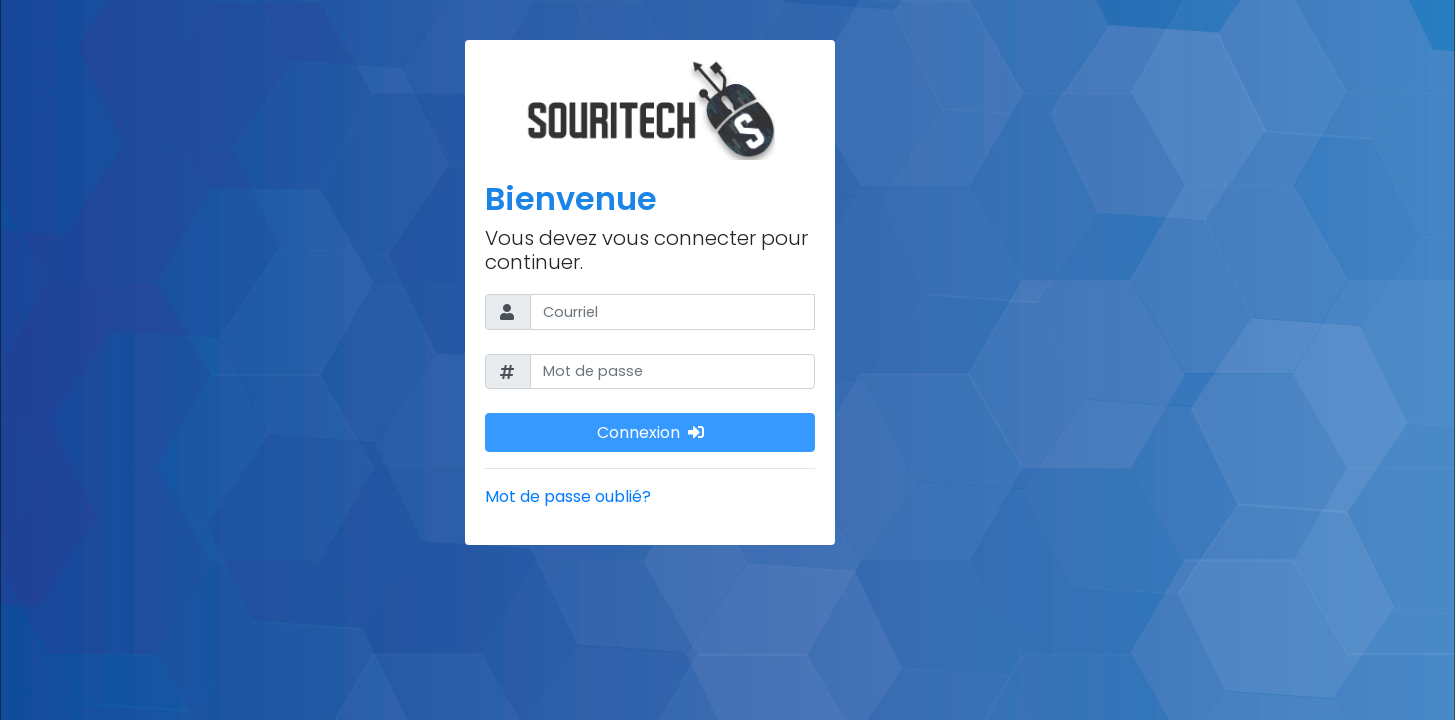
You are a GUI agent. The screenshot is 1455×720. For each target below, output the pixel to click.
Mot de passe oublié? (568, 496)
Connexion (650, 432)
